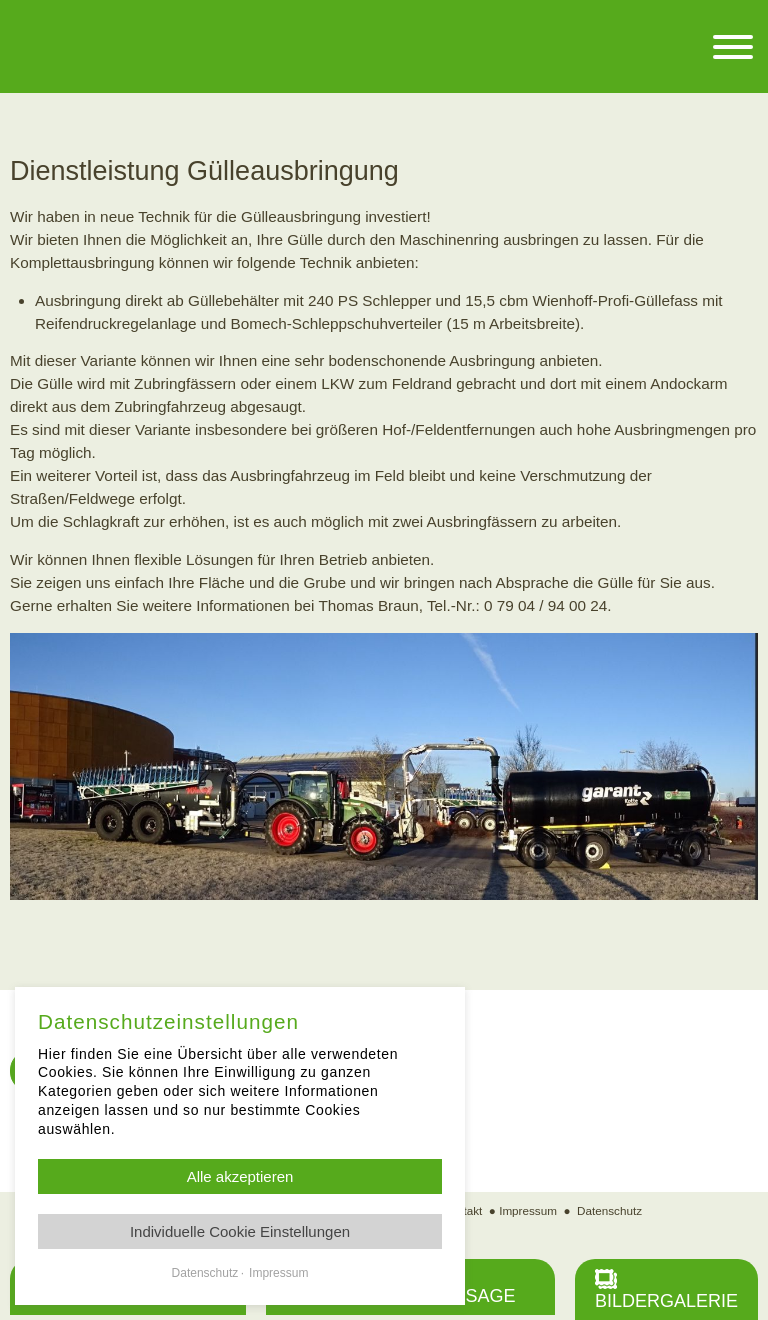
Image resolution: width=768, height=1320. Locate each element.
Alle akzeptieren (240, 1176)
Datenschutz (609, 1210)
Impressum (528, 1210)
